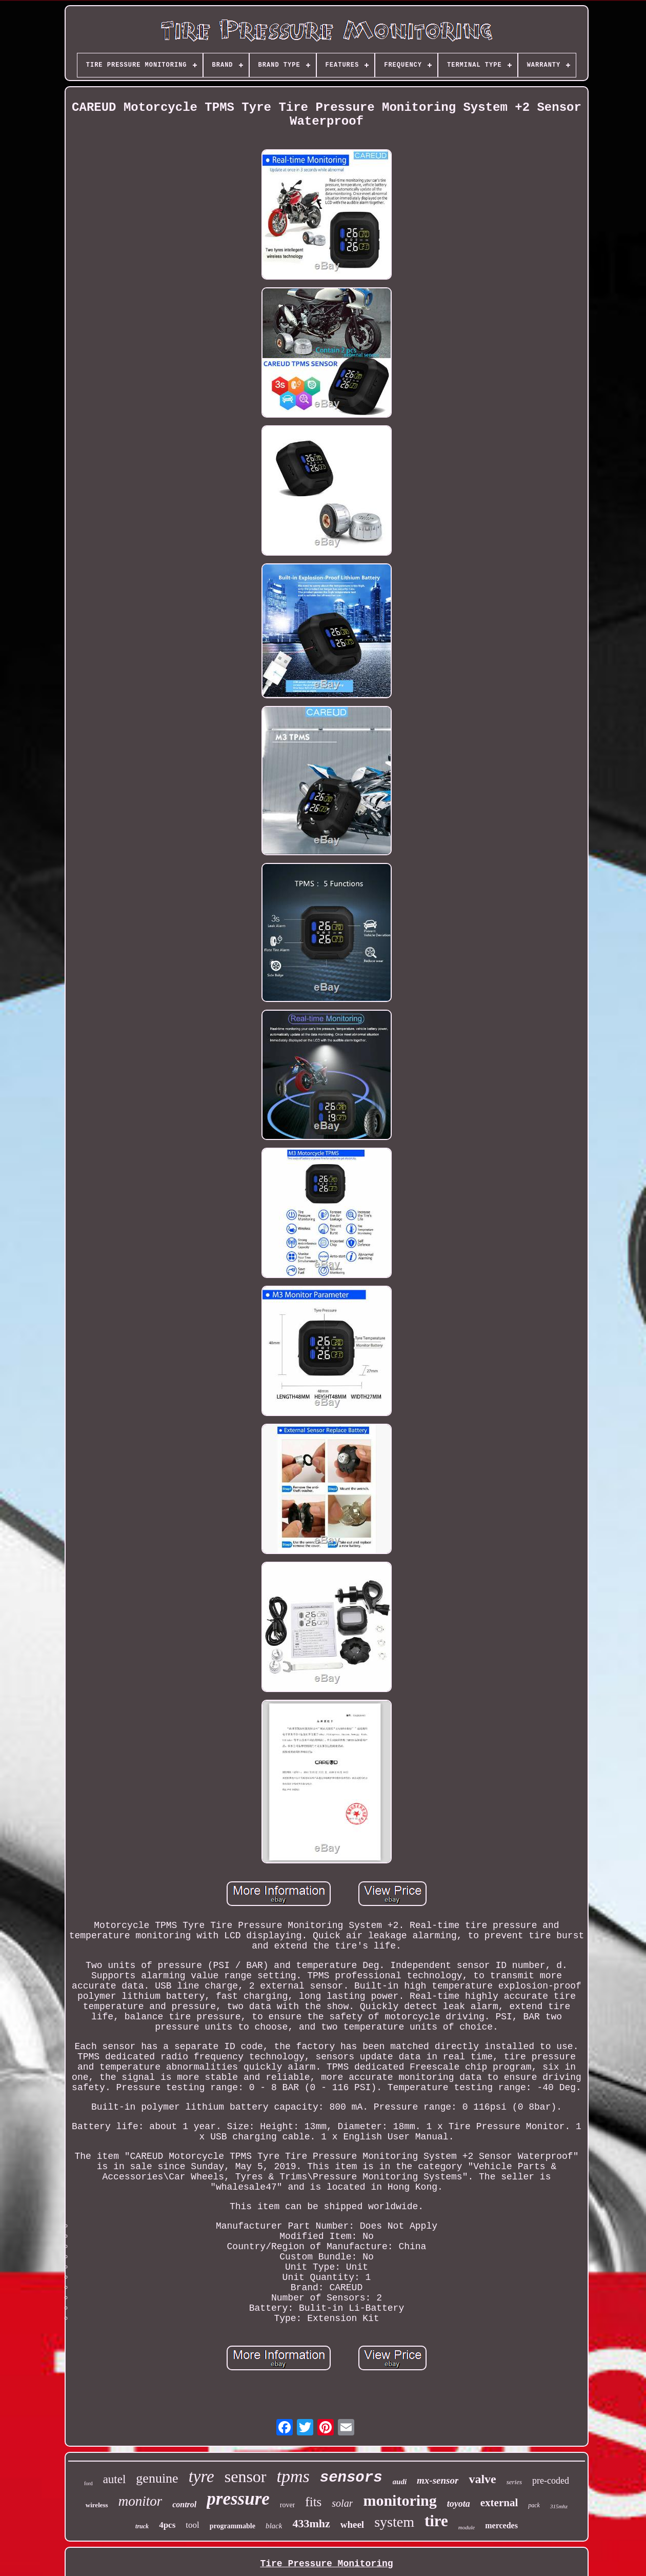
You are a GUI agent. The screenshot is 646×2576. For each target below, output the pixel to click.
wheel (352, 2524)
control (184, 2504)
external (499, 2502)
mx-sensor (437, 2480)
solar (342, 2503)
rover (287, 2505)
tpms (293, 2476)
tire (436, 2521)
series (514, 2482)
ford (88, 2483)
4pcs (167, 2525)
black (274, 2526)
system (394, 2522)
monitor (140, 2501)
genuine (157, 2478)
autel (114, 2479)
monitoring (399, 2500)
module (466, 2527)
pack (534, 2505)
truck (142, 2526)
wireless (97, 2505)
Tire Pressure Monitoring (326, 2564)
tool (192, 2525)
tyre (201, 2476)
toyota (458, 2504)
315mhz (559, 2506)
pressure (238, 2499)
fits (313, 2502)
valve (482, 2479)
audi (400, 2481)
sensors (351, 2477)
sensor (246, 2476)
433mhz (311, 2523)
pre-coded (550, 2480)
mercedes (501, 2525)
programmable (232, 2526)
